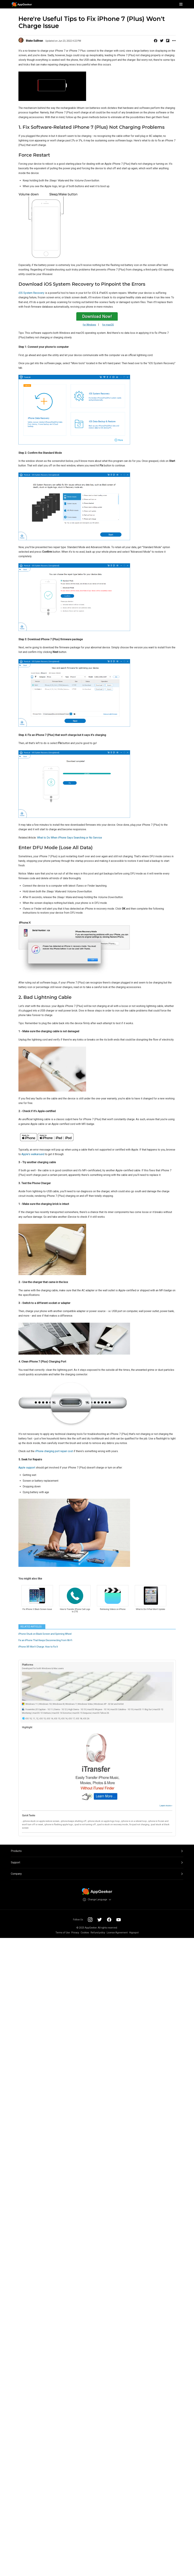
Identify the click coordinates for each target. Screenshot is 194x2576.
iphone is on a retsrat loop (134, 1821)
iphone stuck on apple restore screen (41, 1821)
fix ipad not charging (139, 1824)
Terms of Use (62, 1932)
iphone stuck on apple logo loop (104, 1821)
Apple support (26, 1467)
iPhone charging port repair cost (54, 1451)
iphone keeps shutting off (73, 1821)
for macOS (108, 324)
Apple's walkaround (32, 1154)
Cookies (85, 1932)
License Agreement (117, 1932)
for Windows (89, 324)
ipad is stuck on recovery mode (112, 1824)
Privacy (75, 1932)
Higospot (134, 1932)
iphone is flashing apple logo (58, 1824)
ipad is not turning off (85, 1824)
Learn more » (166, 1805)
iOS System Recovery (31, 292)
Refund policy (98, 1932)
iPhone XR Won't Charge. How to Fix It (38, 1646)
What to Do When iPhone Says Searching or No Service (69, 837)
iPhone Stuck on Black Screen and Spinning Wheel (45, 1634)
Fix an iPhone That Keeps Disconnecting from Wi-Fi (45, 1640)
